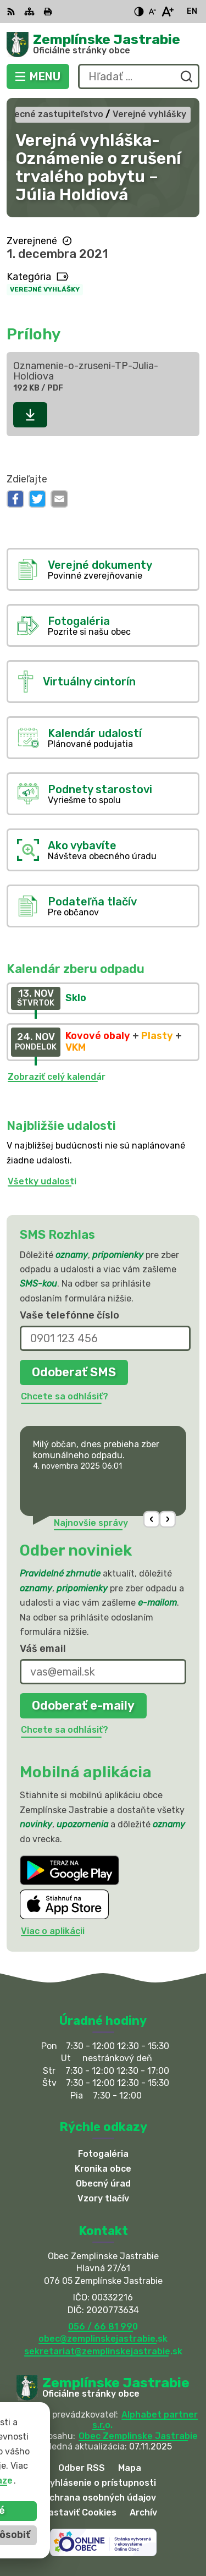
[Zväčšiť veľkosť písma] (167, 11)
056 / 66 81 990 (103, 2326)
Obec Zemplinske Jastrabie (138, 2436)
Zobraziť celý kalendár (56, 1077)
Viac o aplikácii (53, 1931)
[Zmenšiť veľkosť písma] (152, 11)
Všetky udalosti (42, 1181)
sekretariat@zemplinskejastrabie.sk (103, 2351)
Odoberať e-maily (83, 1705)
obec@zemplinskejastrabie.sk (103, 2338)
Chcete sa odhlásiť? (64, 1396)
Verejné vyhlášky (45, 289)
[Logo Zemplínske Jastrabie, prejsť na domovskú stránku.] (103, 44)
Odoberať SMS (74, 1372)
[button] (151, 1519)
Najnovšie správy (91, 1523)
